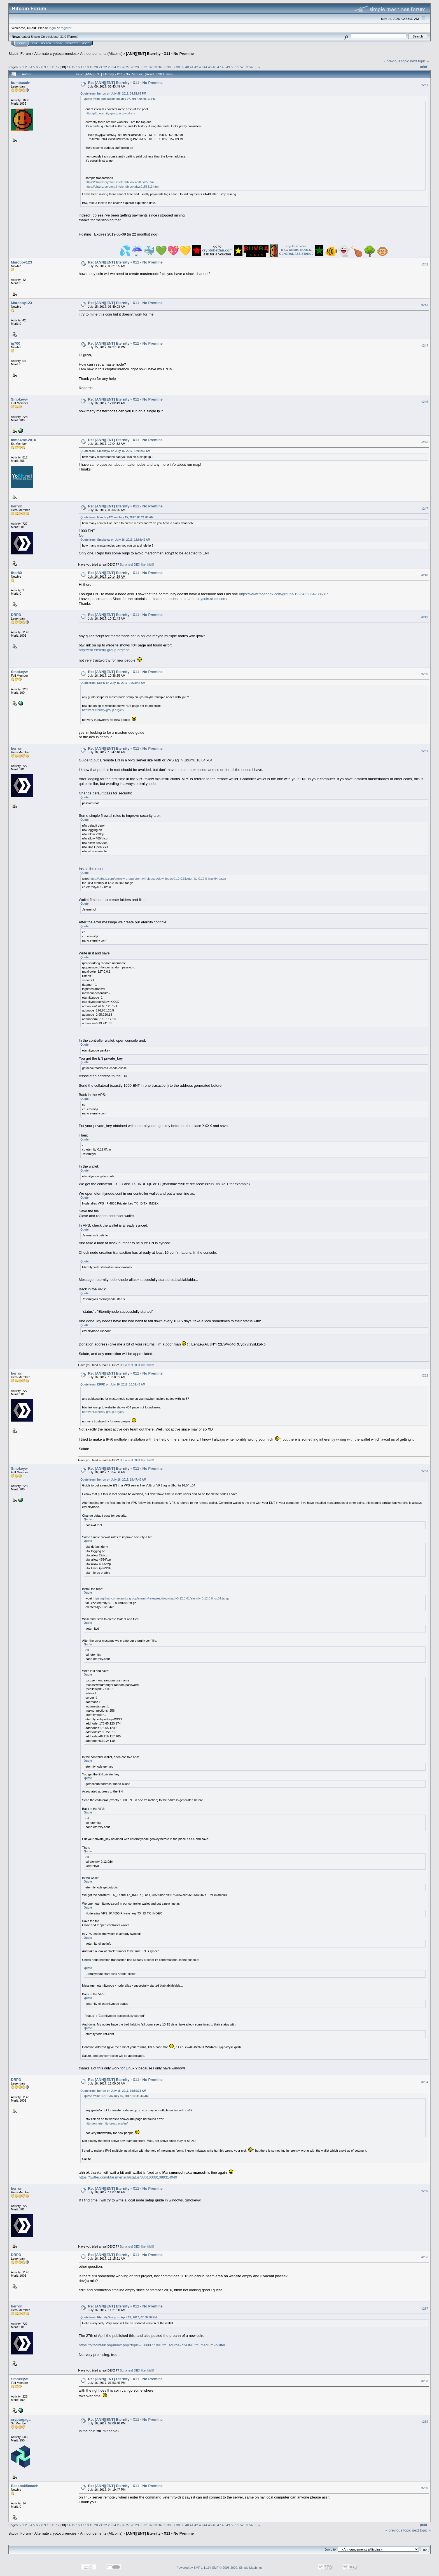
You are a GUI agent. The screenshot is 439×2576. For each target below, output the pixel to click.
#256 (424, 2257)
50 (232, 67)
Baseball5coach (24, 2486)
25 (119, 67)
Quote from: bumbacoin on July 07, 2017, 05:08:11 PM (119, 98)
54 (251, 67)
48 (223, 67)
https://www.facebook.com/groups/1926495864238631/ (283, 594)
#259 (424, 2421)
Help (34, 43)
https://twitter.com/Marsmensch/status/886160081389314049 (128, 2177)
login (52, 28)
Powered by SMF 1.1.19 (193, 2567)
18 (87, 67)
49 (228, 67)
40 (187, 67)
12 (58, 67)
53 (246, 67)
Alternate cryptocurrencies (55, 53)
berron (16, 506)
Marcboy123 (21, 262)
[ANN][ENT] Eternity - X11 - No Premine (160, 53)
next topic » (419, 61)
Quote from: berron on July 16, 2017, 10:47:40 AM (113, 1479)
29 (137, 67)
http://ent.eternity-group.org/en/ (104, 650)
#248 (424, 575)
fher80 (16, 573)
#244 (424, 345)
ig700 (15, 343)
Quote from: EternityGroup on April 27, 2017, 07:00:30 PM (118, 2317)
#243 (424, 305)
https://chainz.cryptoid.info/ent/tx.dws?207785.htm (119, 182)
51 (237, 67)
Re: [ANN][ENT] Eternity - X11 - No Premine (125, 83)
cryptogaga (21, 2419)
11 (53, 67)
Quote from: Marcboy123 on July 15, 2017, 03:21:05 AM (116, 517)
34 (160, 67)
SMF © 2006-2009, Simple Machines (237, 2567)
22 (105, 67)
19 (91, 67)
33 (155, 67)
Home (21, 43)
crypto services (296, 250)
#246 (424, 442)
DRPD (16, 615)
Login (58, 43)
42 (196, 67)
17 (82, 67)
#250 (424, 674)
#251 (424, 750)
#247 (424, 508)
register (65, 28)
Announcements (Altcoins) (101, 53)
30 (141, 67)
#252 (424, 1375)
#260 (424, 2488)
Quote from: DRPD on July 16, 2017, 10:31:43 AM (112, 682)
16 (78, 67)
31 (146, 67)
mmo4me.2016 (23, 440)
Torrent (73, 36)
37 (173, 67)
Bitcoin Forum (19, 53)
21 (100, 67)
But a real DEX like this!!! (137, 564)
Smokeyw (19, 399)
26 (123, 67)
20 (96, 67)
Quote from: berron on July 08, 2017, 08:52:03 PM (113, 93)
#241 (424, 84)
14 (69, 67)
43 (201, 67)
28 (132, 67)
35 (164, 67)
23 (109, 67)
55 (255, 67)
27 (128, 67)
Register (72, 43)
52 (242, 67)
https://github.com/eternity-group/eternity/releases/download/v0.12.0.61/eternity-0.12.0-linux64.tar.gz (158, 878)
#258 (424, 2381)
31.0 (63, 36)
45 (210, 67)
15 (73, 67)
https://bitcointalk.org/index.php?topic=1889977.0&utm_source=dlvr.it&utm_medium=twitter (152, 2345)
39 (183, 67)
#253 (424, 1470)
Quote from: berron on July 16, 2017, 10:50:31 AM (113, 2090)
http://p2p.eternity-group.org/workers (110, 113)
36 (169, 67)
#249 (424, 617)
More (85, 43)
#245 (424, 401)
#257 (424, 2308)
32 (151, 67)
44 (205, 67)
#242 (424, 264)
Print (423, 66)
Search (46, 43)
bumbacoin (20, 83)
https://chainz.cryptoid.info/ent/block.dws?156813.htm (121, 186)
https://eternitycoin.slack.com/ (203, 599)
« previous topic (396, 61)
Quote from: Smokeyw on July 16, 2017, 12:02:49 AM (115, 451)
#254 (424, 2082)
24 (114, 67)
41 (191, 67)
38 (178, 67)
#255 (424, 2190)
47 (219, 67)
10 (48, 67)
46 (214, 67)
